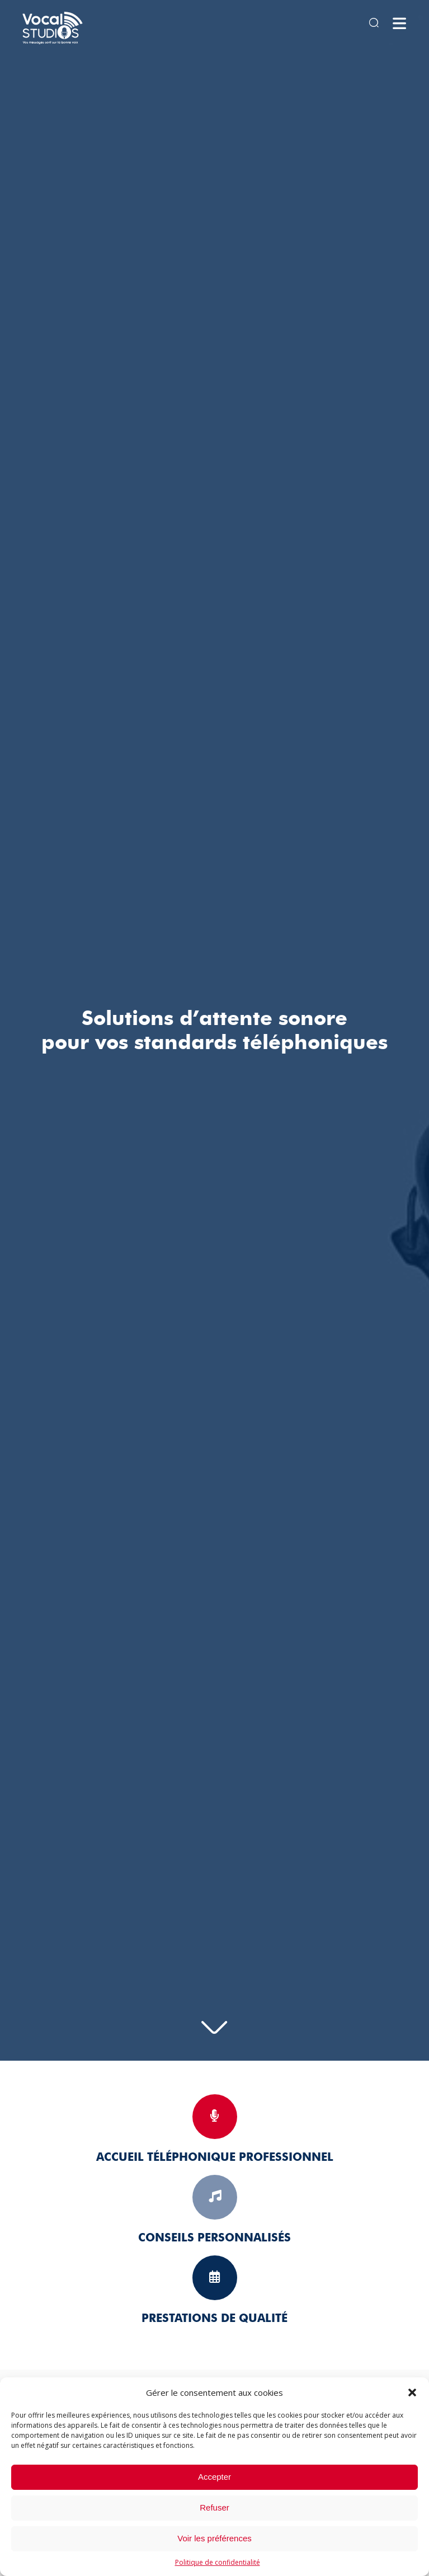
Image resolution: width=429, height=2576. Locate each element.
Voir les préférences (214, 2538)
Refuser (214, 2507)
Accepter (214, 2476)
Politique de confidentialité (217, 2562)
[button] (412, 2392)
